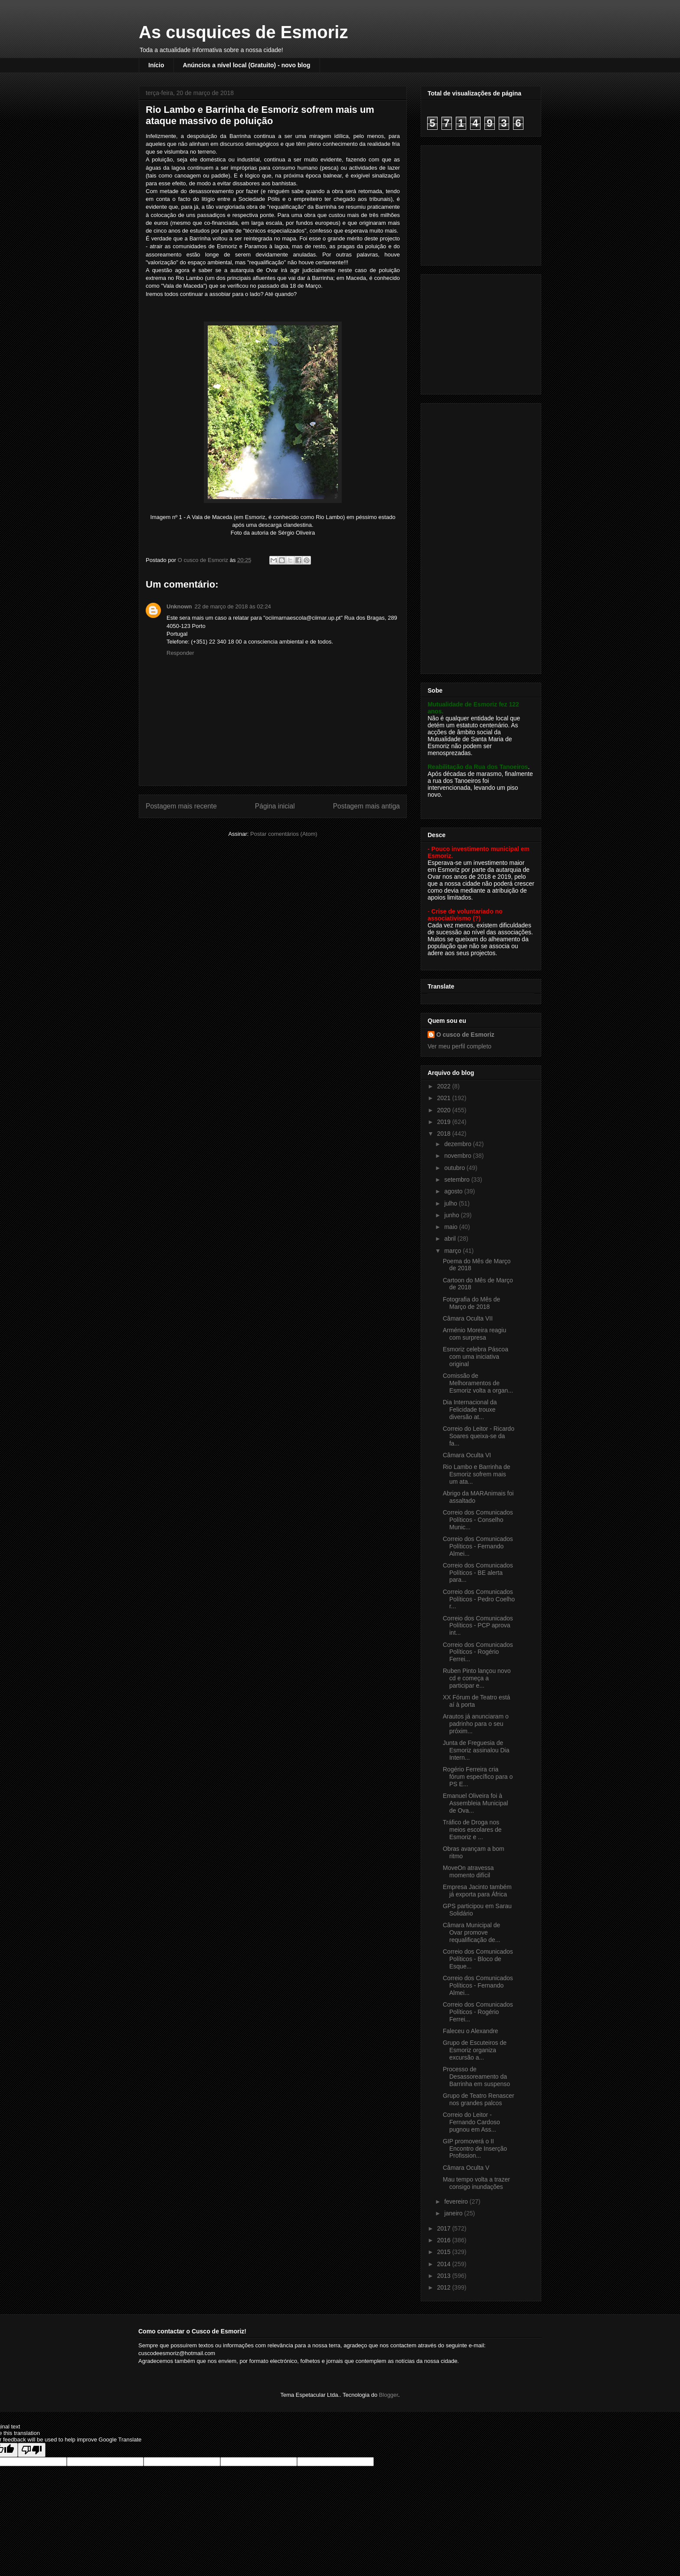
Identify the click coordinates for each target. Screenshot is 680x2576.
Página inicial (275, 806)
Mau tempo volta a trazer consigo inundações (476, 2183)
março (453, 1250)
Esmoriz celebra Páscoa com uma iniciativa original (475, 1356)
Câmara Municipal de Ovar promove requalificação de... (471, 1932)
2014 (444, 2264)
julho (451, 1203)
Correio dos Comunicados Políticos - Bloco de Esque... (478, 1959)
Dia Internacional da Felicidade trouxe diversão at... (470, 1409)
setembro (457, 1179)
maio (451, 1226)
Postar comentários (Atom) (283, 834)
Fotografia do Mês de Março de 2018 (471, 1303)
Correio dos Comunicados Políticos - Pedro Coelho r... (479, 1599)
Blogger (388, 2395)
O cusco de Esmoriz (465, 1034)
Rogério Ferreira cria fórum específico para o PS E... (478, 1776)
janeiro (454, 2213)
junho (452, 1215)
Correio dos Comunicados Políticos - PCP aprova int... (478, 1625)
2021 (444, 1097)
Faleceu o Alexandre (470, 2030)
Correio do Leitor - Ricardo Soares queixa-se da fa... (478, 1436)
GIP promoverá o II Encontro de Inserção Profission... (475, 2148)
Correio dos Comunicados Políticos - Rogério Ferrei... (478, 1652)
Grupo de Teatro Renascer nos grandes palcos (478, 2099)
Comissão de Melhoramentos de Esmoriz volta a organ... (478, 1383)
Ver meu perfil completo (459, 1046)
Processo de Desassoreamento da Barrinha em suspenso (476, 2076)
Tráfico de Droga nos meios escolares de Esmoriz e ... (472, 1829)
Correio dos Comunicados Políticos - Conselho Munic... (478, 1520)
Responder (180, 653)
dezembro (458, 1143)
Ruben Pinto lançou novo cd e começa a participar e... (476, 1678)
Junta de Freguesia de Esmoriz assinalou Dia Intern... (476, 1750)
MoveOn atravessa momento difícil (468, 1871)
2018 (444, 1133)
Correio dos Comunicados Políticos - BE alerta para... (478, 1573)
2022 (444, 1086)
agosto (454, 1191)
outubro (455, 1167)
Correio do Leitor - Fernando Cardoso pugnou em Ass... (471, 2122)
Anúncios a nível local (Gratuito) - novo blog (247, 65)
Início (156, 65)
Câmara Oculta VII (468, 1318)
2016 (444, 2240)
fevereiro (456, 2201)
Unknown (179, 606)
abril (450, 1238)
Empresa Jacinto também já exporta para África (477, 1890)
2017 (444, 2228)
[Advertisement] (482, 203)
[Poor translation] (32, 2450)
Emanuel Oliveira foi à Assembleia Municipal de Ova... (475, 1803)
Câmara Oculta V (466, 2167)
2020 (444, 1110)
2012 (444, 2287)
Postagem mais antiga (366, 806)
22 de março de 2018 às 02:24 (233, 606)
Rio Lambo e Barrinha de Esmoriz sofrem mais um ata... (476, 1474)
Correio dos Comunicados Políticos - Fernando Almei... (478, 1546)
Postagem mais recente (181, 806)
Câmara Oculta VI (467, 1455)
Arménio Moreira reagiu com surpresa (474, 1334)
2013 (444, 2275)
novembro (458, 1155)
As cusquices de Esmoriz (243, 32)
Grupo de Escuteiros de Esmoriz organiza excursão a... (475, 2050)
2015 (444, 2251)
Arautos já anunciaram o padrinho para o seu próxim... (476, 1724)
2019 (444, 1121)
